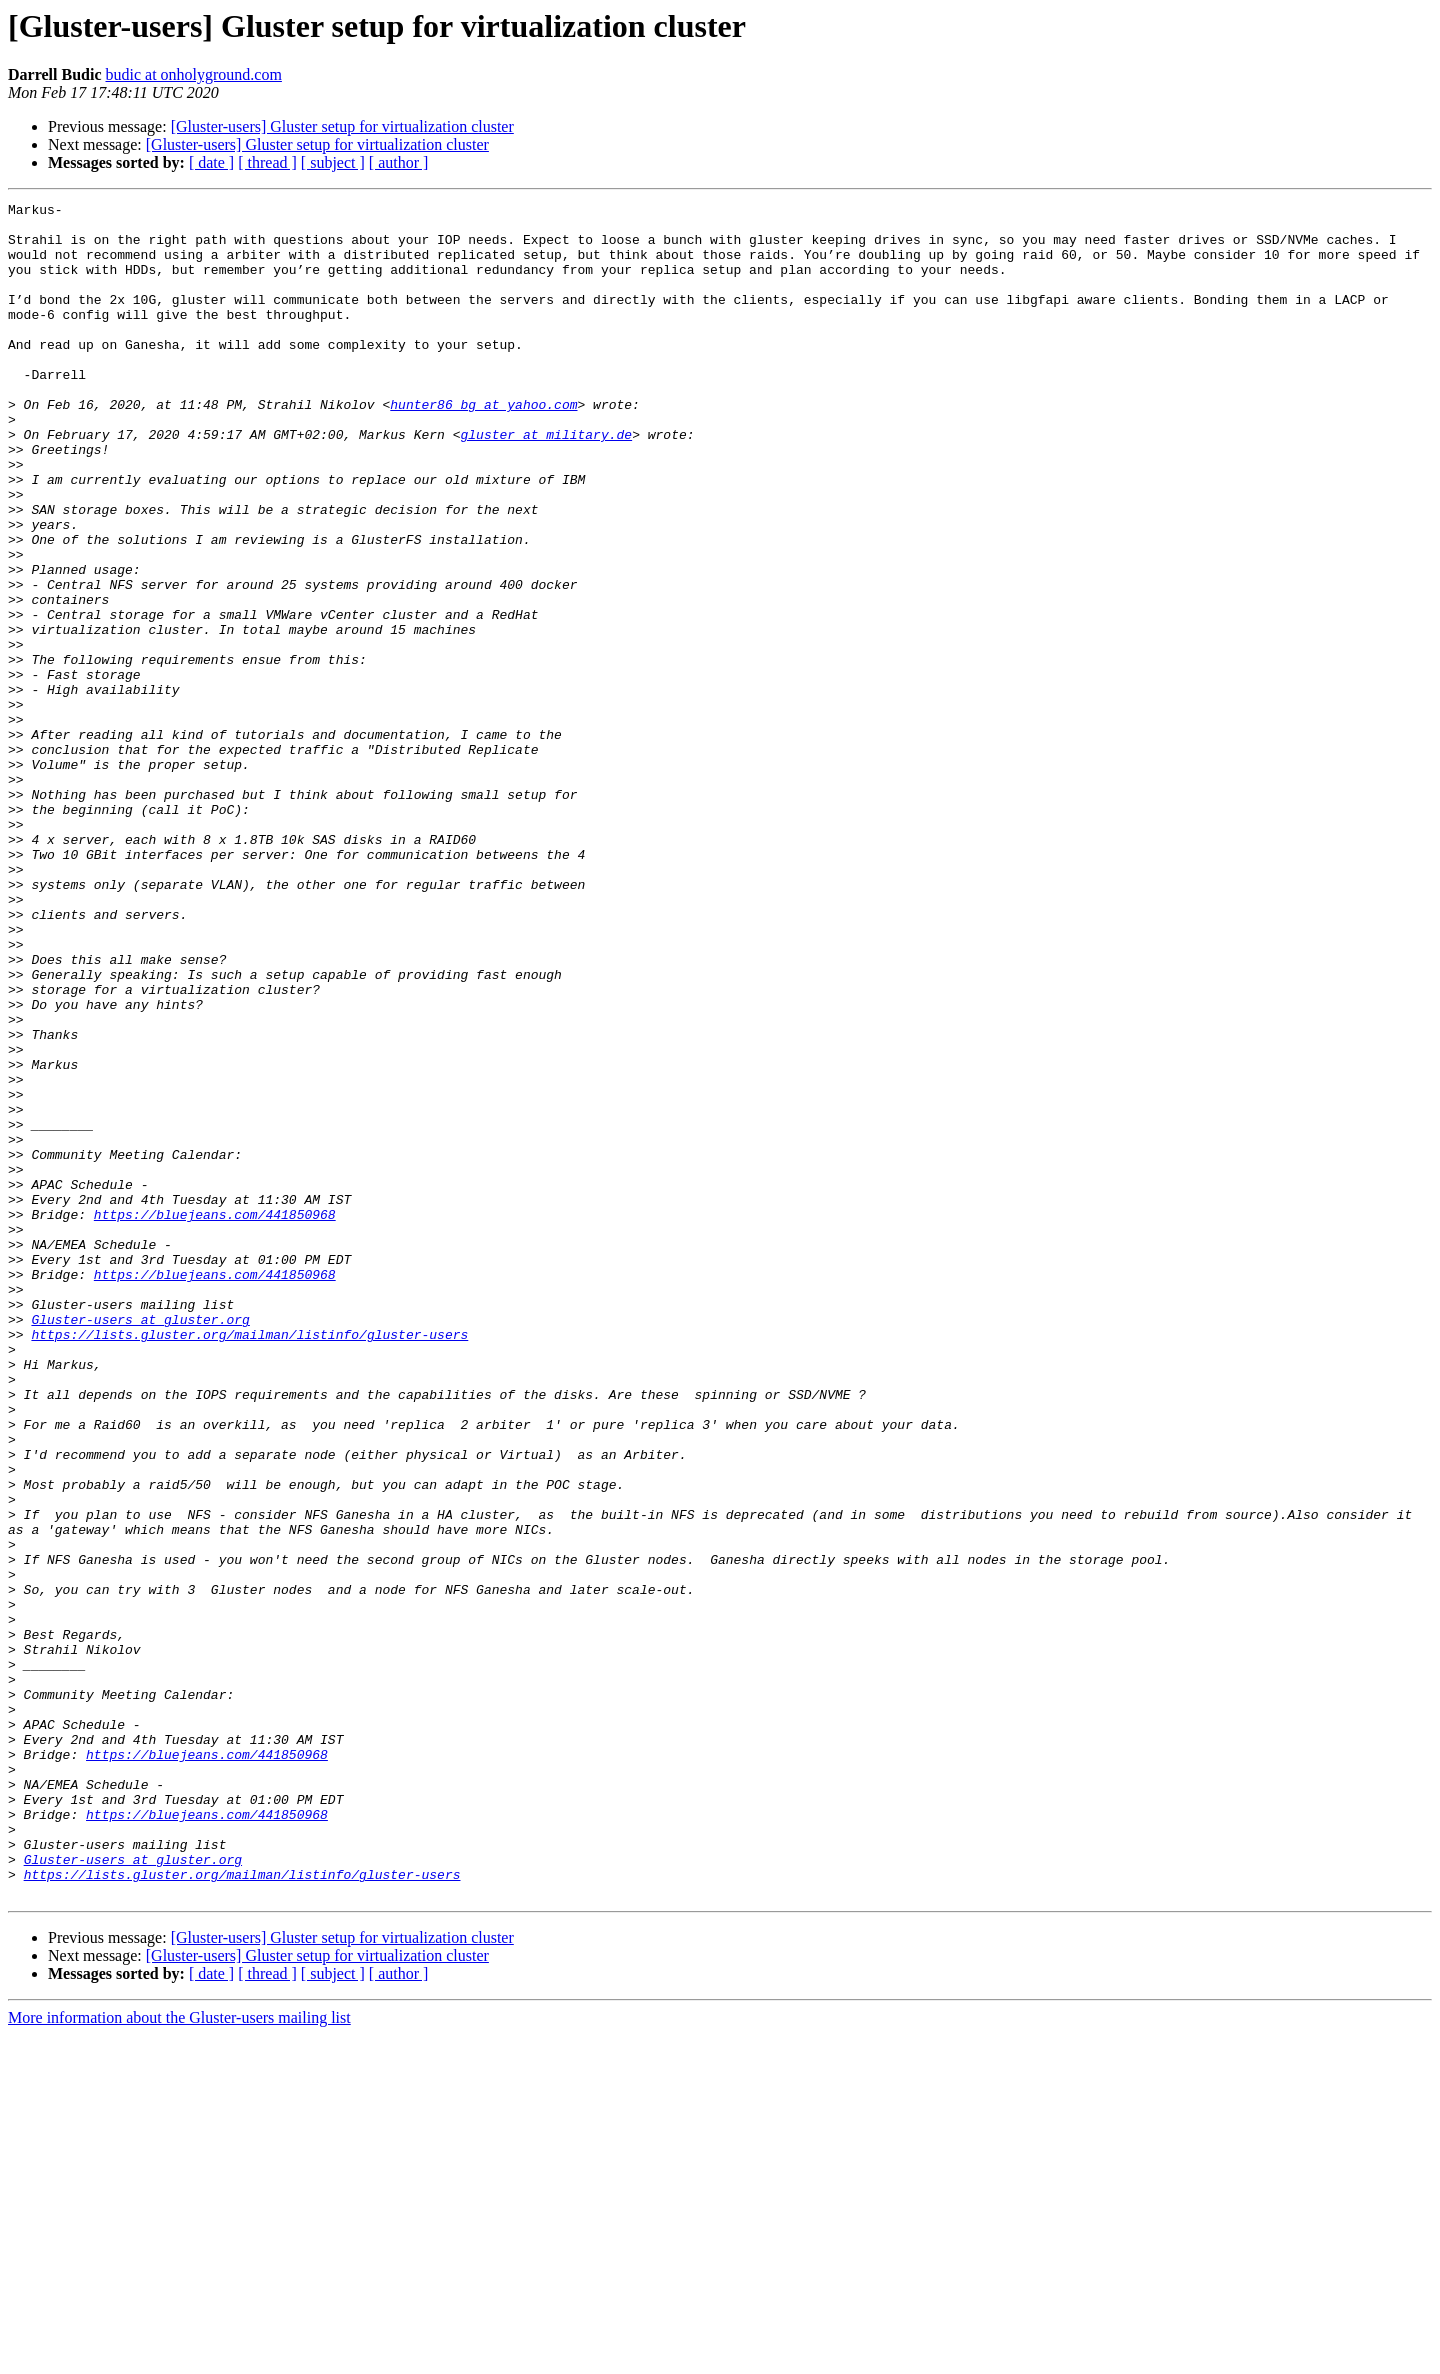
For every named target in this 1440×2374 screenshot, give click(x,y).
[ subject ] (333, 162)
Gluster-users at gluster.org (140, 1544)
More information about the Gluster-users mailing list (179, 2356)
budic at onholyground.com (193, 74)
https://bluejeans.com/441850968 (215, 1418)
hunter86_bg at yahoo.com (483, 446)
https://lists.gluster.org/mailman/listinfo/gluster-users (249, 1562)
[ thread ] (267, 162)
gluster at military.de (546, 482)
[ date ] (211, 162)
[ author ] (399, 162)
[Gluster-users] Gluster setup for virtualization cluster (342, 126)
